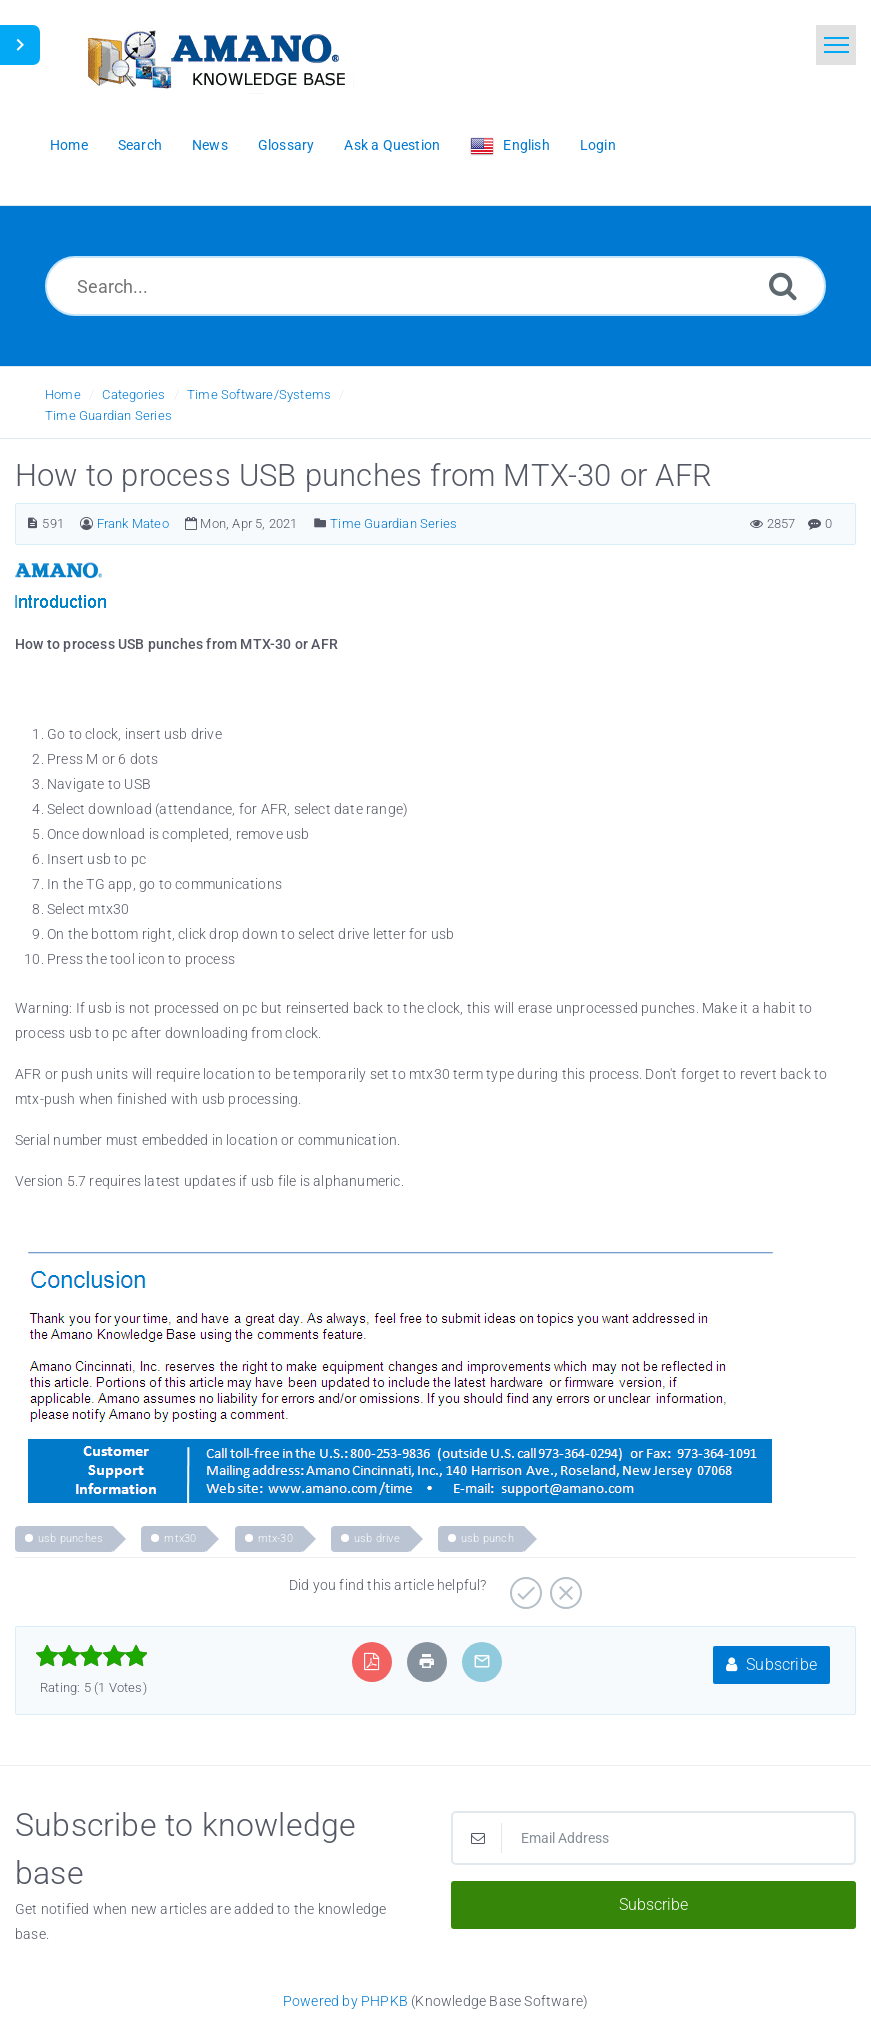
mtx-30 (275, 1538)
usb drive (377, 1538)
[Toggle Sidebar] (20, 45)
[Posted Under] (320, 523)
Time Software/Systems (259, 394)
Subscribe (771, 1664)
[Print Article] (427, 1661)
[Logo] (215, 57)
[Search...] (435, 286)
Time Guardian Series (108, 415)
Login (598, 145)
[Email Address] (654, 1838)
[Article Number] (32, 523)
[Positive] (523, 1586)
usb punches (70, 1538)
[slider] (91, 1656)
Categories (133, 394)
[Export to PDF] (371, 1661)
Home (63, 394)
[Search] (783, 285)
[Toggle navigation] (836, 45)
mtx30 (180, 1538)
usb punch (487, 1538)
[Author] (86, 523)
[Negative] (563, 1586)
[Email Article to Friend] (482, 1661)
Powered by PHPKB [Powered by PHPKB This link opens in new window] (345, 2001)
